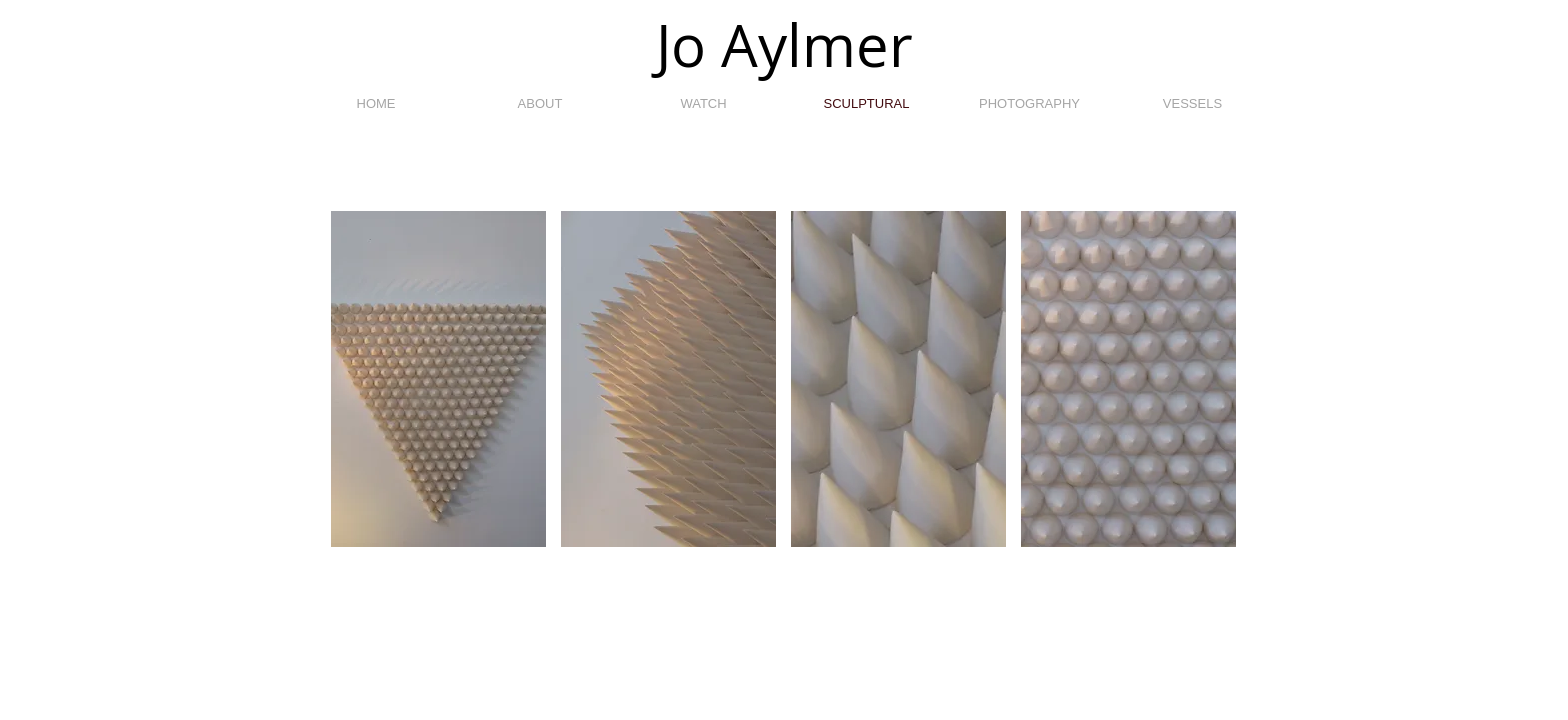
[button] (438, 379)
